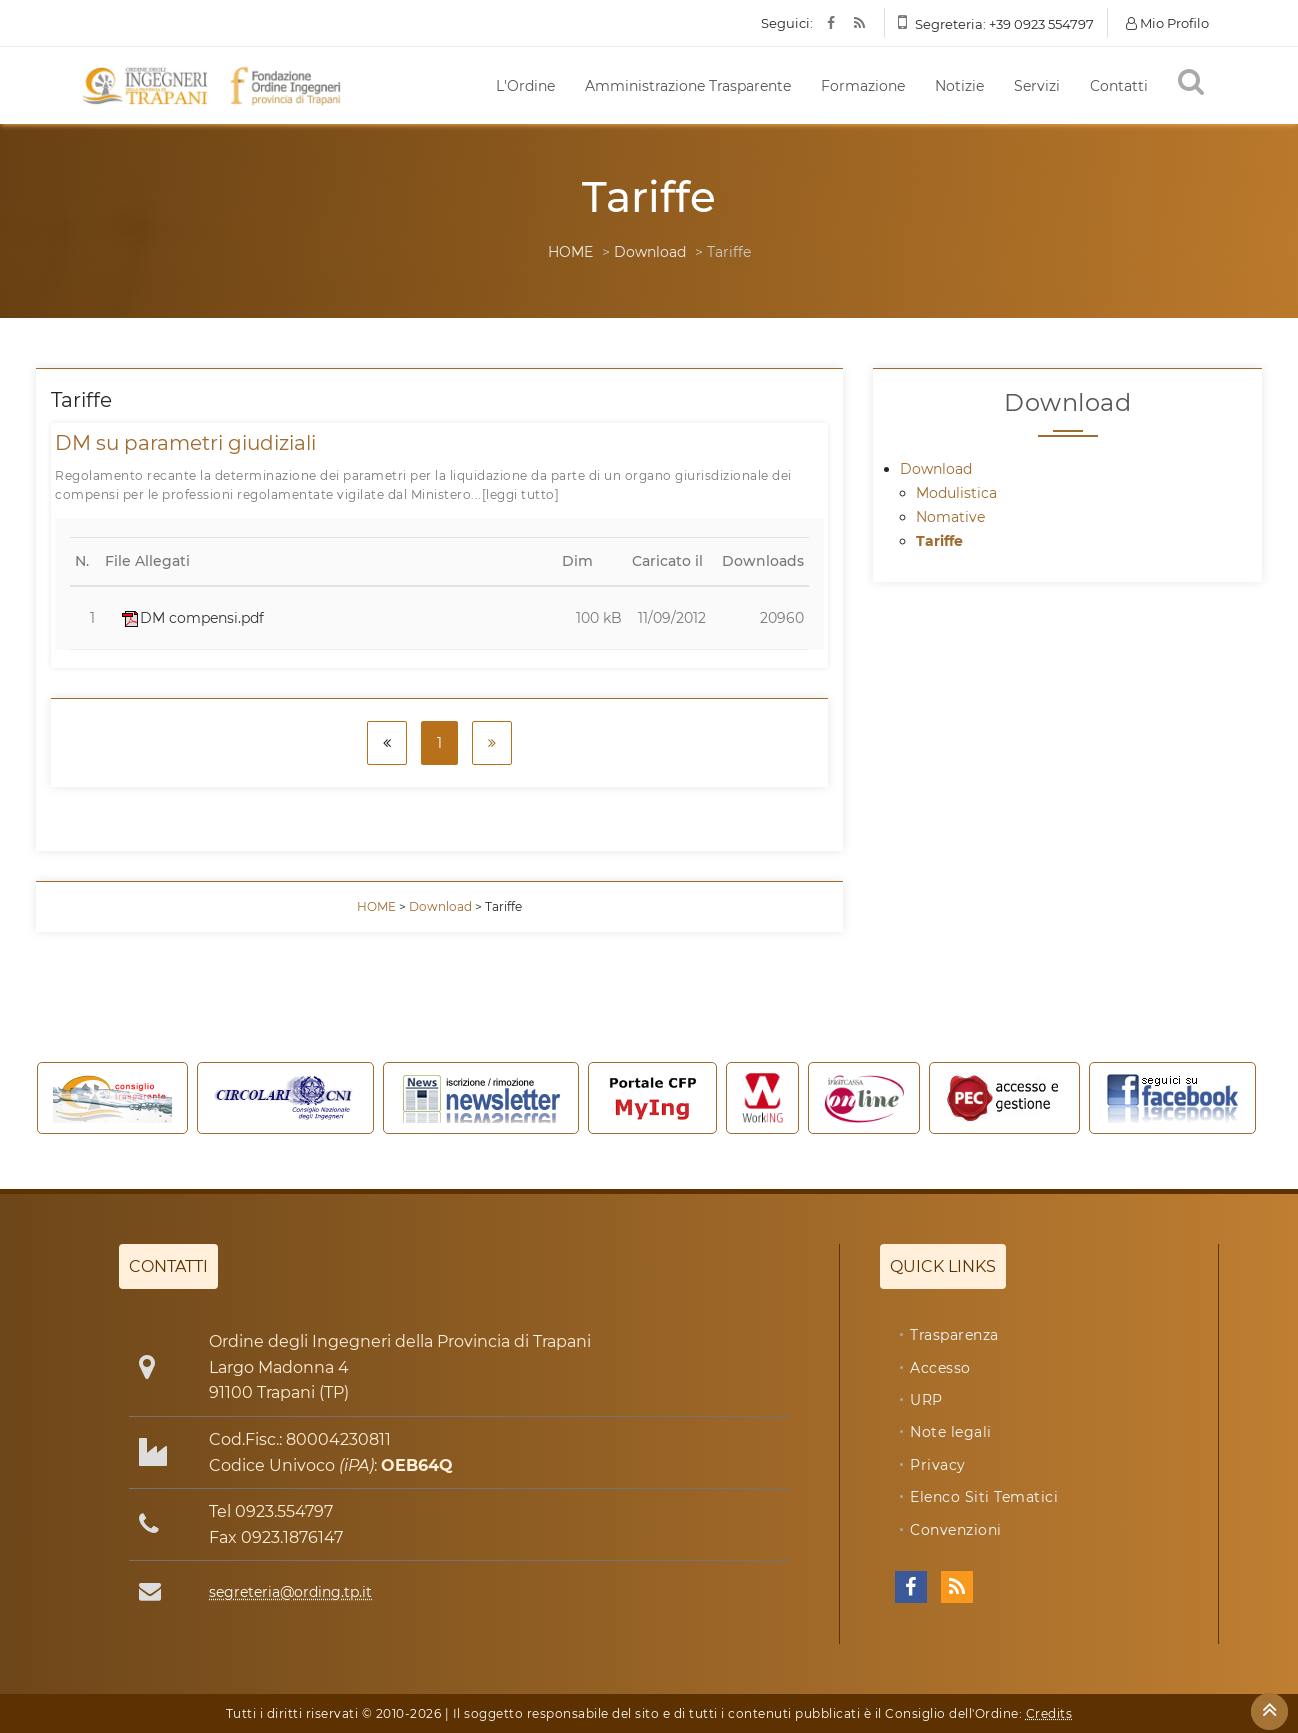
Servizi (1037, 86)
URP (926, 1400)
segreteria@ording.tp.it (290, 1592)
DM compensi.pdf (193, 618)
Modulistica (956, 493)
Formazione (863, 86)
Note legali (951, 1432)
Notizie (959, 86)
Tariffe (939, 541)
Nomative (950, 517)
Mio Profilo (1167, 23)
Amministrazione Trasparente (688, 86)
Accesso (940, 1368)
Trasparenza (954, 1335)
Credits (1049, 1713)
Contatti (1119, 86)
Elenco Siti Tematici (984, 1497)
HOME (570, 252)
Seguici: (787, 23)
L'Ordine (525, 86)
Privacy (938, 1465)
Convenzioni (956, 1530)
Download (650, 252)
